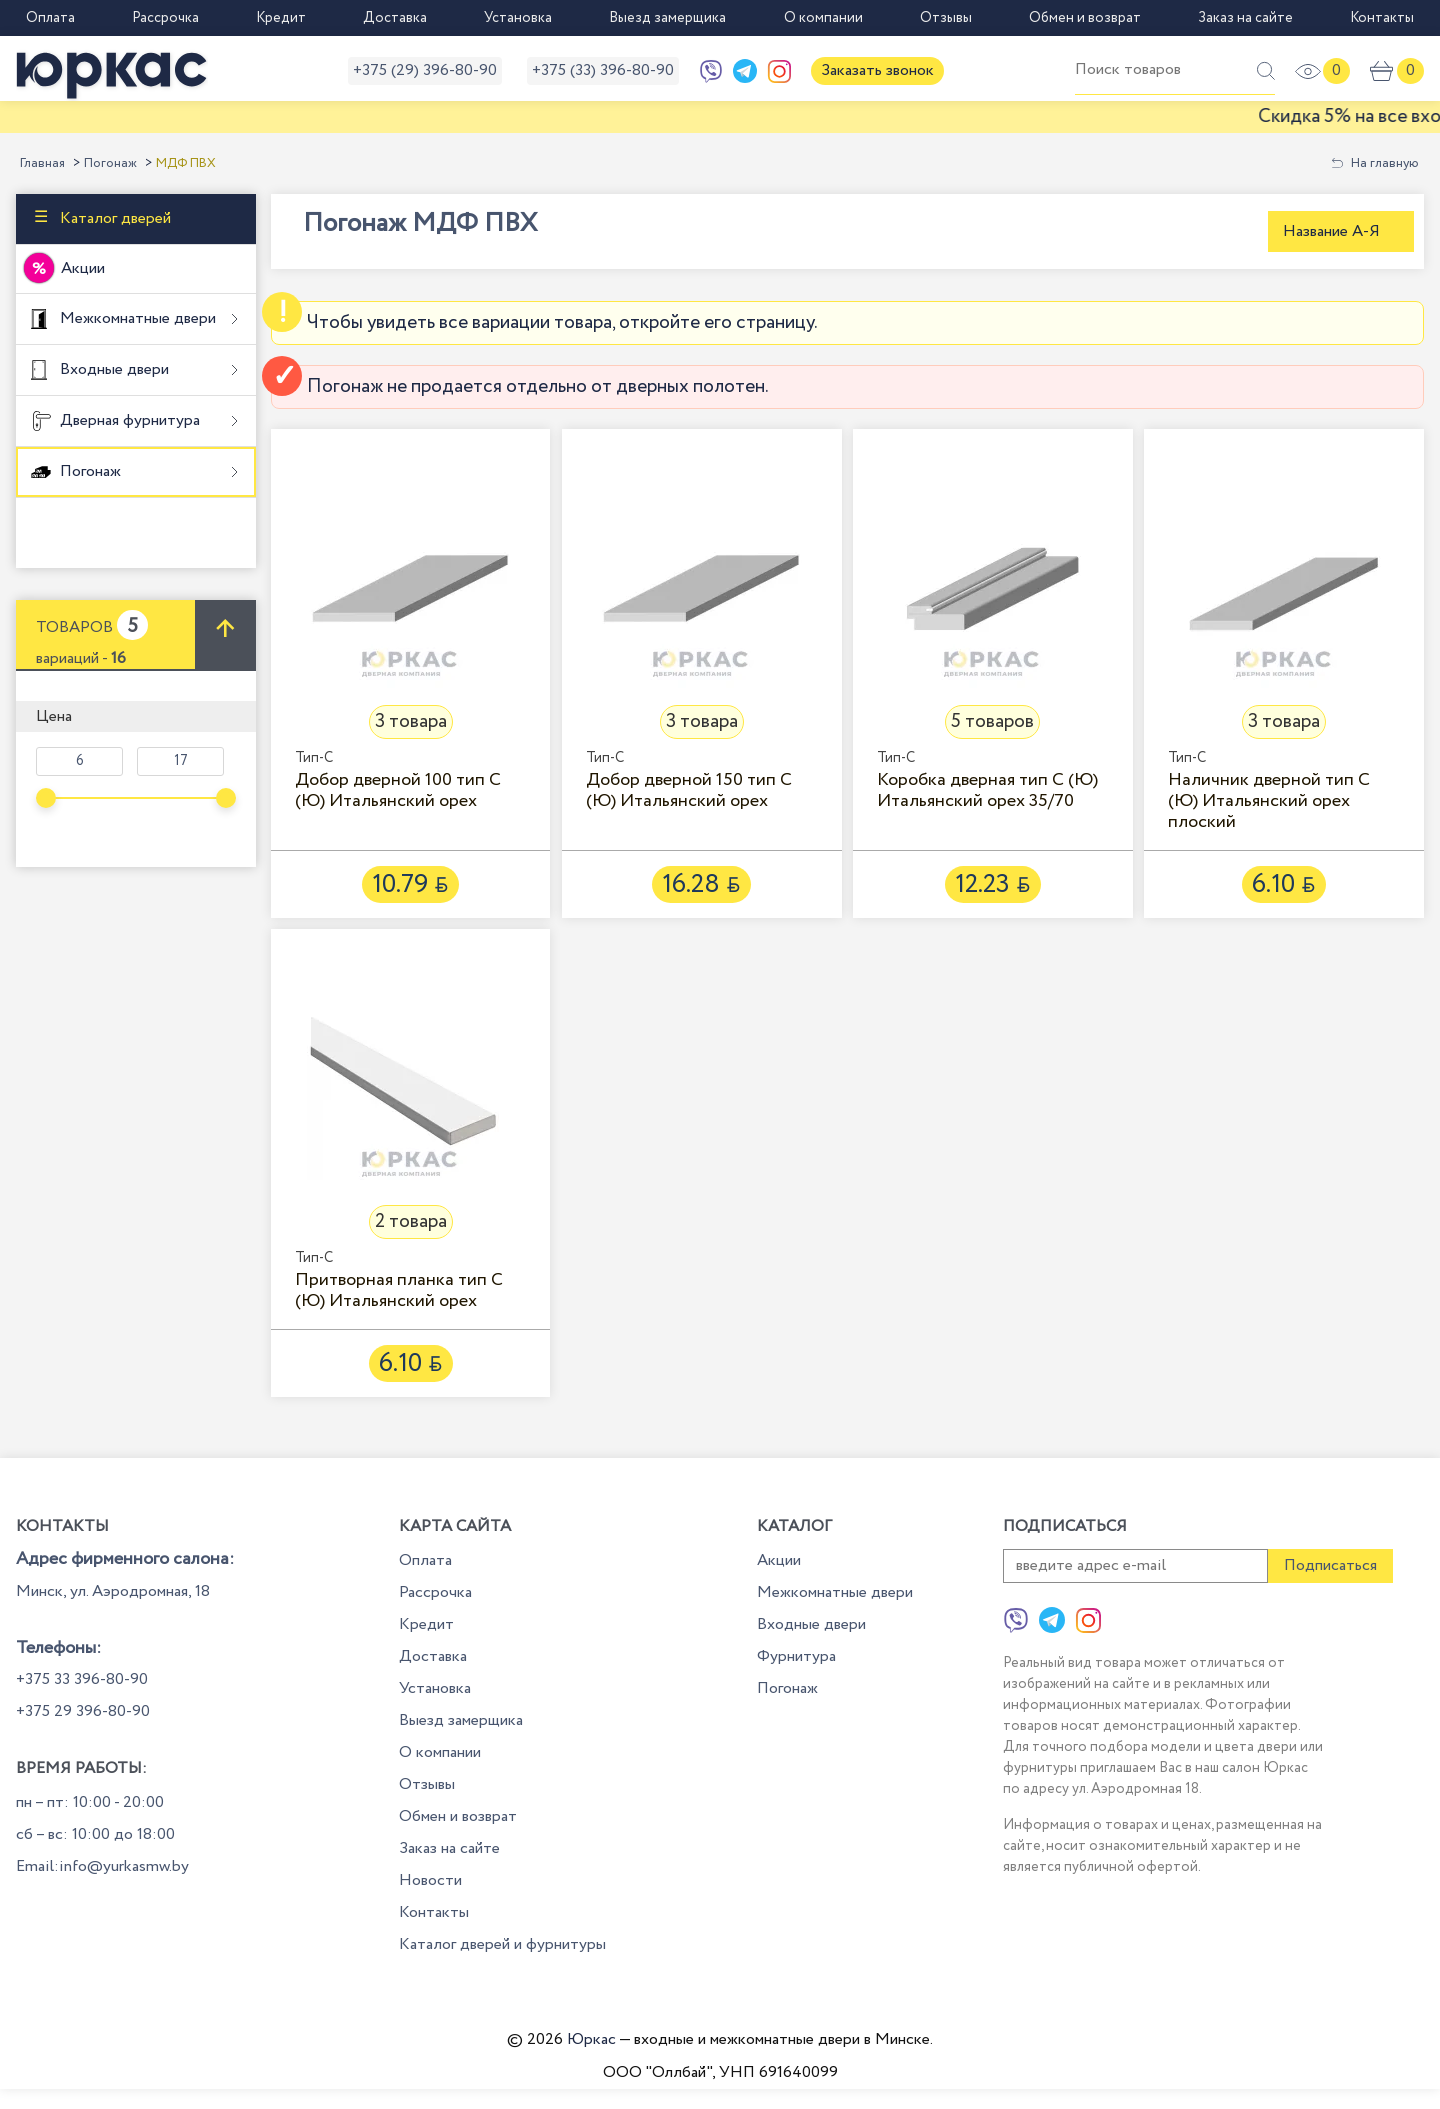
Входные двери (112, 369)
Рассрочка (165, 18)
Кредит (281, 18)
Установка (518, 18)
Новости (430, 1880)
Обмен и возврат (1085, 18)
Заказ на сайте (1245, 18)
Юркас (591, 2039)
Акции (83, 268)
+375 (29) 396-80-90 (425, 70)
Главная (42, 163)
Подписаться (1330, 1565)
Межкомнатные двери (136, 318)
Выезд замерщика (667, 18)
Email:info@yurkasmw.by (102, 1866)
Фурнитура (796, 1656)
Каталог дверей (113, 218)
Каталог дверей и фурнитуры (502, 1944)
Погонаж (110, 163)
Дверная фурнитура (128, 420)
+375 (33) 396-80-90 (603, 70)
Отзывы (946, 18)
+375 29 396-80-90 (83, 1711)
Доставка (395, 18)
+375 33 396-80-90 (82, 1679)
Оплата (50, 18)
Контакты (1382, 18)
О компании (823, 18)
